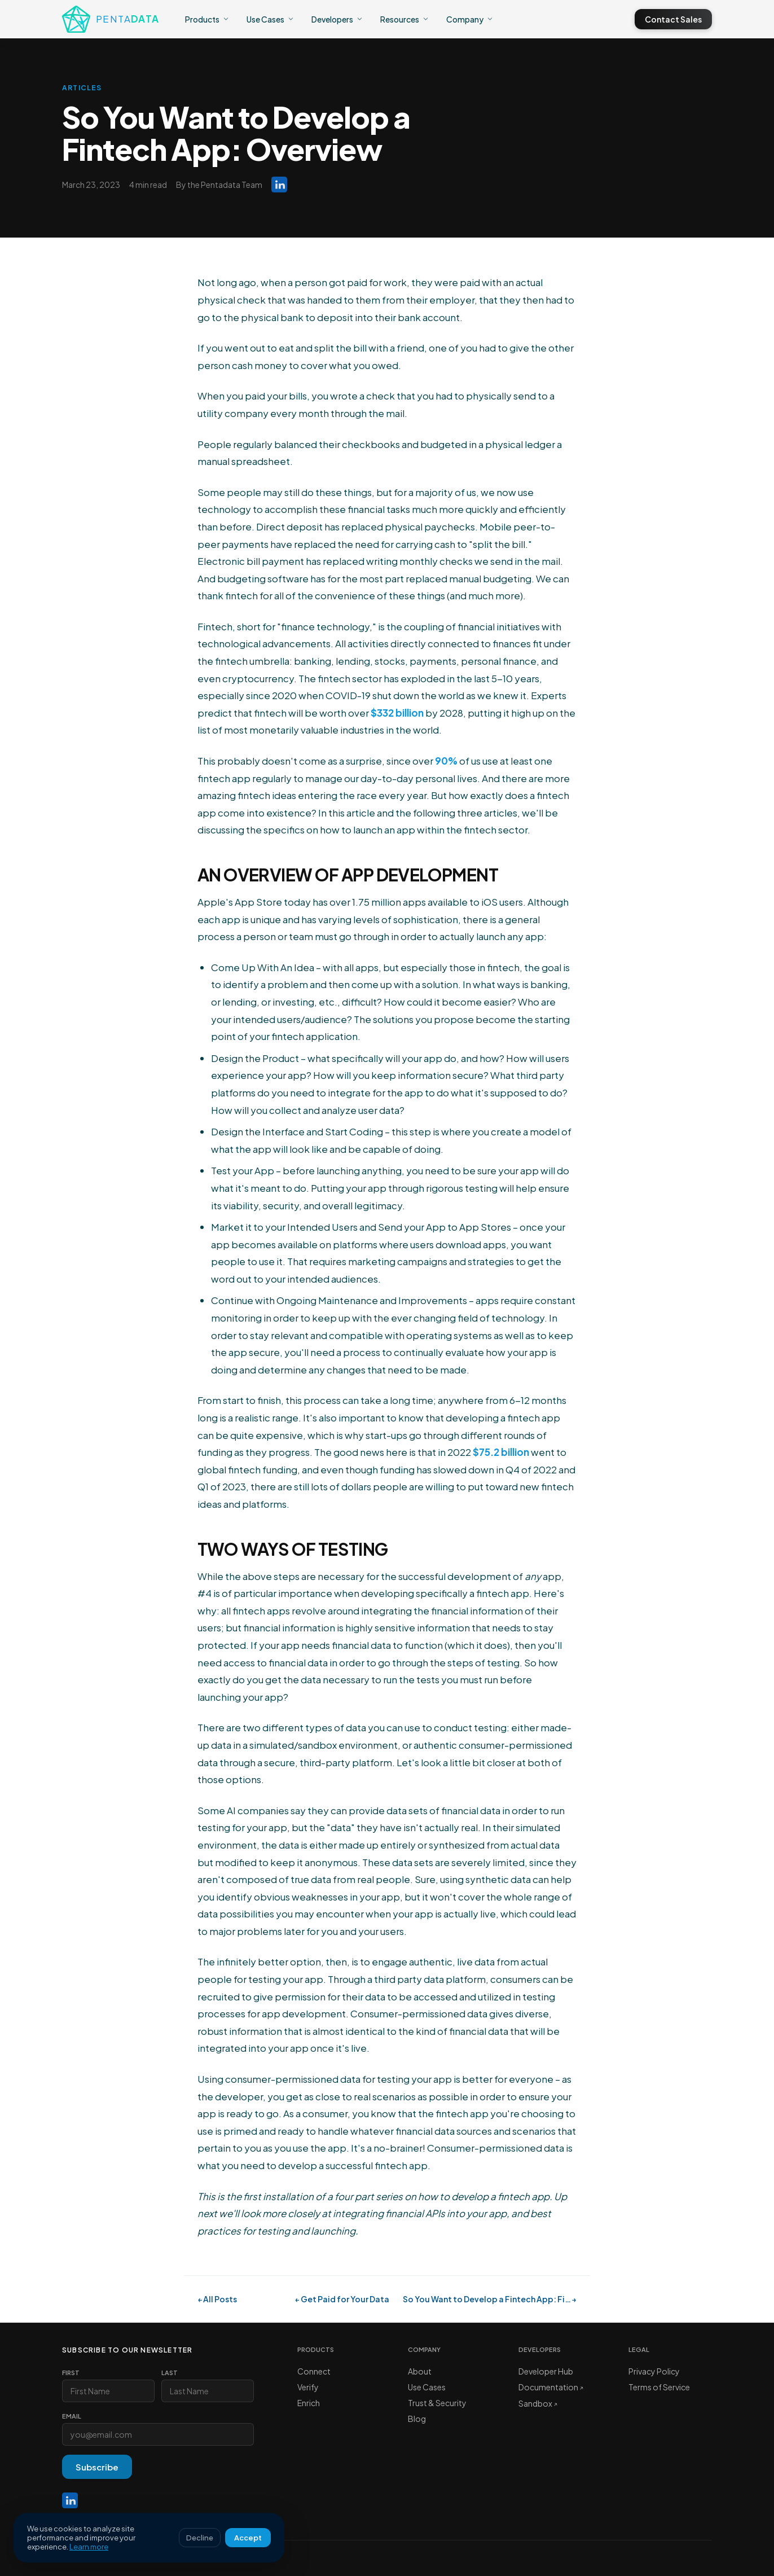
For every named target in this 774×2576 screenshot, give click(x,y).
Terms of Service (659, 2387)
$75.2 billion (501, 1452)
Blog (417, 2418)
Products (207, 19)
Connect (314, 2371)
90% (446, 760)
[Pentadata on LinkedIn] (279, 184)
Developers (337, 19)
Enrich (308, 2403)
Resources (404, 19)
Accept (248, 2537)
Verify (308, 2387)
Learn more (88, 2546)
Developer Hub (545, 2371)
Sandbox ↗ (538, 2403)
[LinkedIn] (70, 2500)
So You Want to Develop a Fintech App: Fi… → (490, 2299)
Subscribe (97, 2466)
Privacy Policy (654, 2371)
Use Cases (270, 19)
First (71, 2372)
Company (470, 19)
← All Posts (217, 2299)
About (420, 2371)
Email (71, 2416)
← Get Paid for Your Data (341, 2299)
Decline (199, 2537)
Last (169, 2372)
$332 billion (397, 712)
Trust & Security (437, 2403)
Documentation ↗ (551, 2387)
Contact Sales (673, 19)
